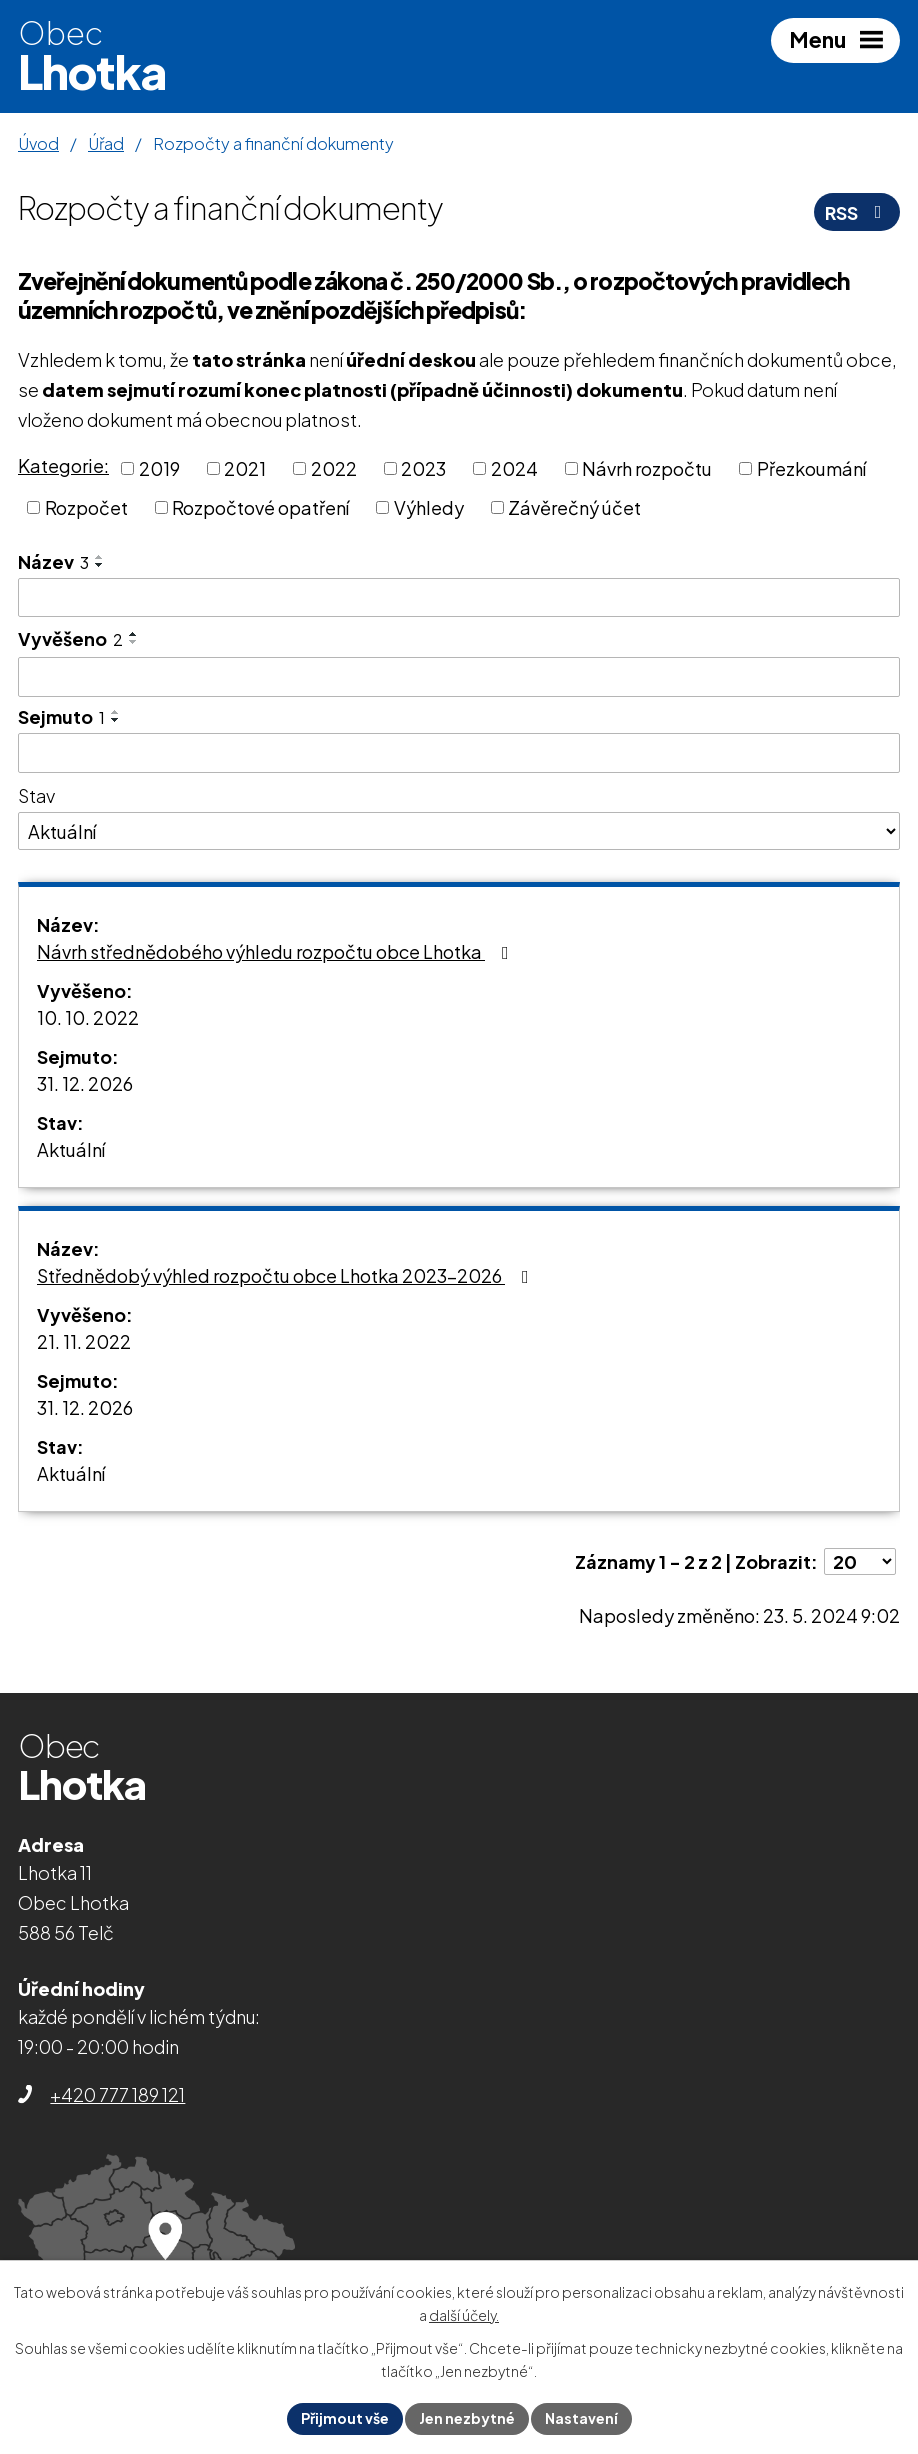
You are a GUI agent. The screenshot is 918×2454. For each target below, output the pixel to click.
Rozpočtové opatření (260, 507)
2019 (159, 468)
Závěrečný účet (574, 507)
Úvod (38, 143)
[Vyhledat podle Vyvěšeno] (459, 677)
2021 (245, 468)
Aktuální (71, 1149)
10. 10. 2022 (88, 1017)
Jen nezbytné (467, 2418)
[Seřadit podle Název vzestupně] (100, 557)
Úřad (106, 143)
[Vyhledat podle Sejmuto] (459, 753)
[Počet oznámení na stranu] (860, 1561)
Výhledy (429, 507)
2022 (334, 468)
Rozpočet (86, 507)
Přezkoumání (811, 468)
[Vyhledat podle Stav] (459, 831)
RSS (857, 212)
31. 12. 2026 (85, 1083)
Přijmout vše (345, 2418)
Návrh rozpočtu (647, 468)
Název (53, 561)
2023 (423, 468)
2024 (514, 468)
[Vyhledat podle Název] (459, 598)
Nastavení (581, 2418)
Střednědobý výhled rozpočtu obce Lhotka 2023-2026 (287, 1275)
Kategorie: (63, 465)
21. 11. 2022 (84, 1341)
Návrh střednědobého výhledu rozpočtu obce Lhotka (277, 951)
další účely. (464, 2316)
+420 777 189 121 (117, 2094)
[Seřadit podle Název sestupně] (100, 565)
